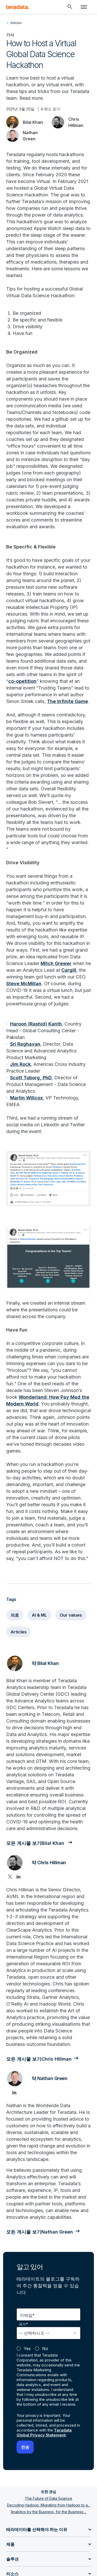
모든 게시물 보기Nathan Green (39, 2232)
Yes (27, 2348)
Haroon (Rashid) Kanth (36, 1024)
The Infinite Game (67, 701)
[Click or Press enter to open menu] (84, 7)
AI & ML (39, 1615)
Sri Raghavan (25, 1044)
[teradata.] (17, 7)
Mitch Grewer (56, 963)
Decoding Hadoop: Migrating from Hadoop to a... (48, 2505)
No (45, 2348)
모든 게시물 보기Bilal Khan (35, 1843)
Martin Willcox (26, 1097)
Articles (19, 1631)
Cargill (68, 970)
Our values (71, 1615)
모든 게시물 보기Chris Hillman (39, 2059)
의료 (15, 1615)
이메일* (27, 2315)
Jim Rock (20, 1064)
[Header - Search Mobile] (70, 7)
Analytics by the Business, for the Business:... (48, 2512)
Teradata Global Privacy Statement (44, 2432)
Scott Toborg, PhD (31, 1077)
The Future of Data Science (48, 2498)
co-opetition (22, 681)
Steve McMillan (23, 983)
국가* (23, 2324)
